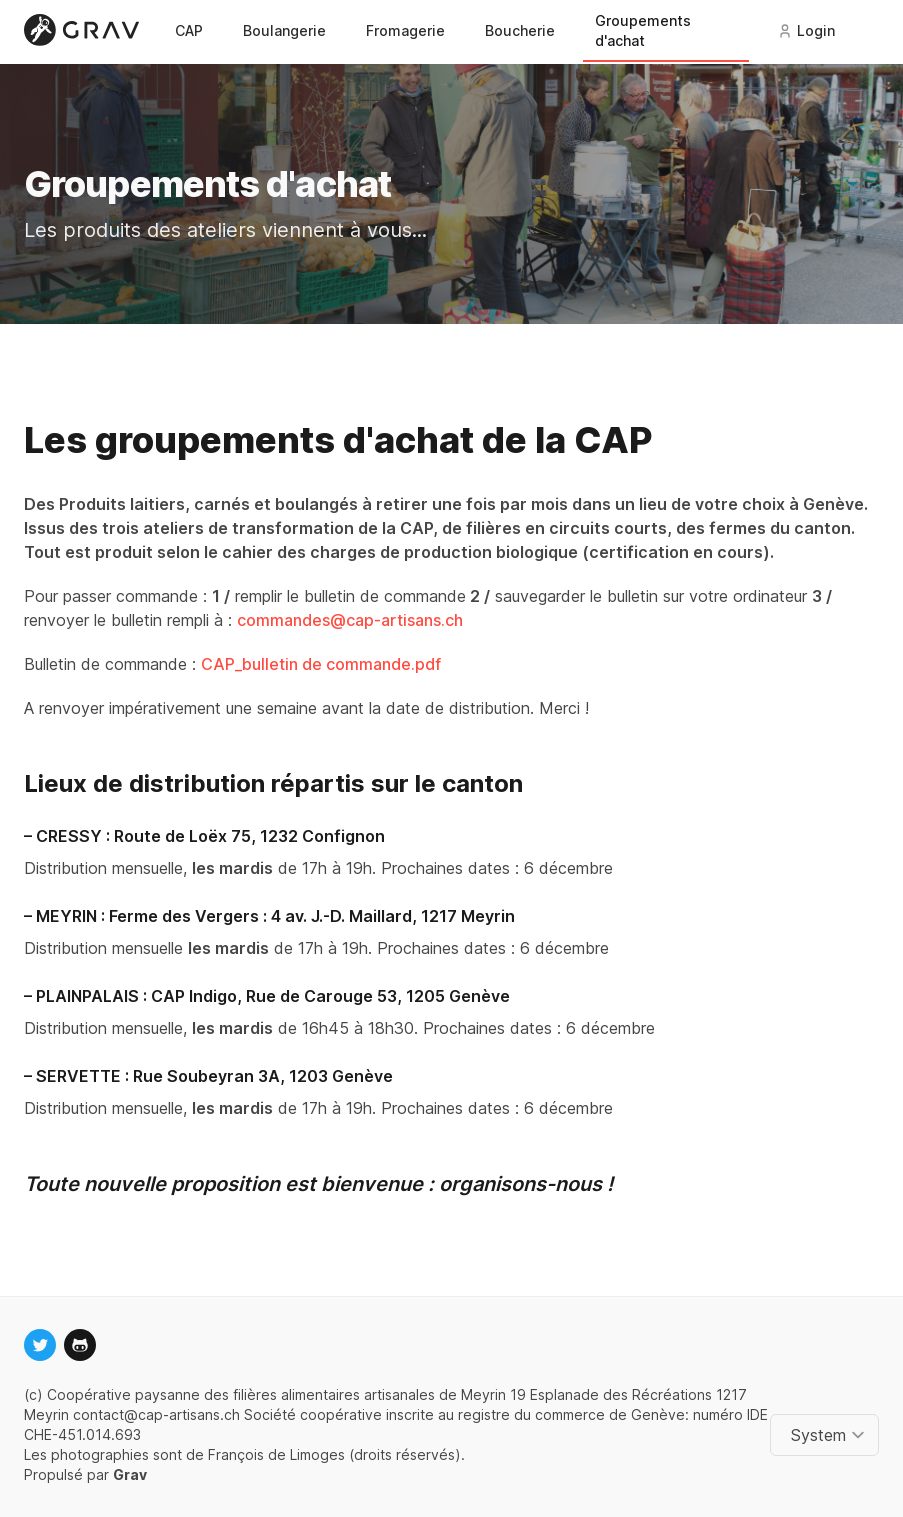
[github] (80, 1345)
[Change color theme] (828, 1435)
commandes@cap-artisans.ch (350, 620)
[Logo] (85, 30)
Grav (130, 1474)
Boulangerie (284, 30)
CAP (189, 30)
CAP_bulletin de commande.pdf (321, 664)
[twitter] (40, 1345)
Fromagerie (405, 30)
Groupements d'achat (643, 30)
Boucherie (520, 30)
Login (806, 30)
